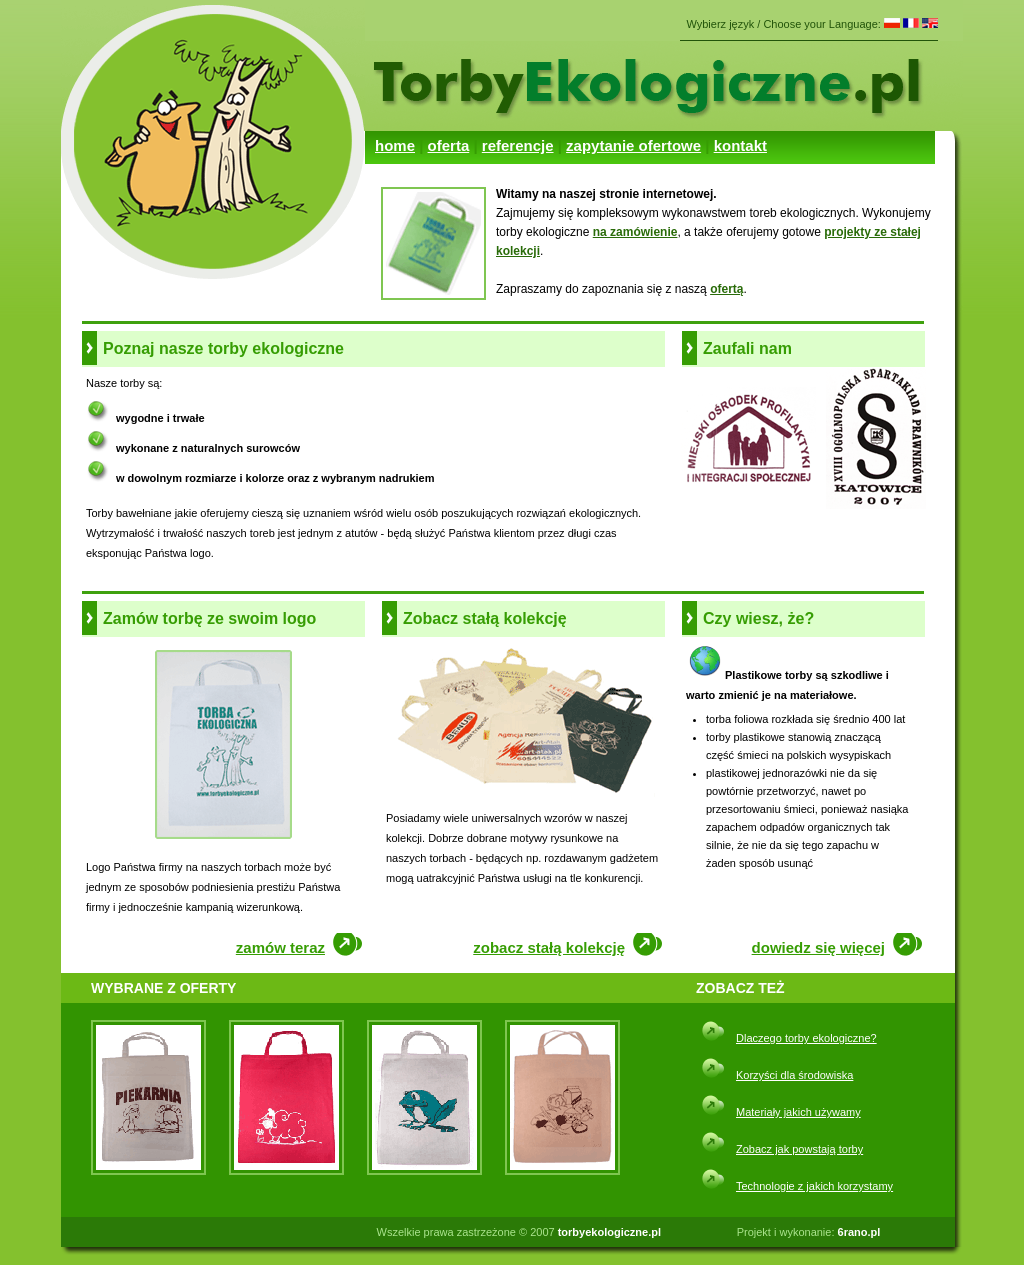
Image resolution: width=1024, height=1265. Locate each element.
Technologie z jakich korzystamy (814, 1186)
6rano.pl (859, 1232)
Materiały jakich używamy (798, 1112)
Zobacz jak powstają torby (799, 1149)
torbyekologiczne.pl (609, 1232)
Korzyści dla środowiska (794, 1075)
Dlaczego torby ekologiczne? (806, 1038)
